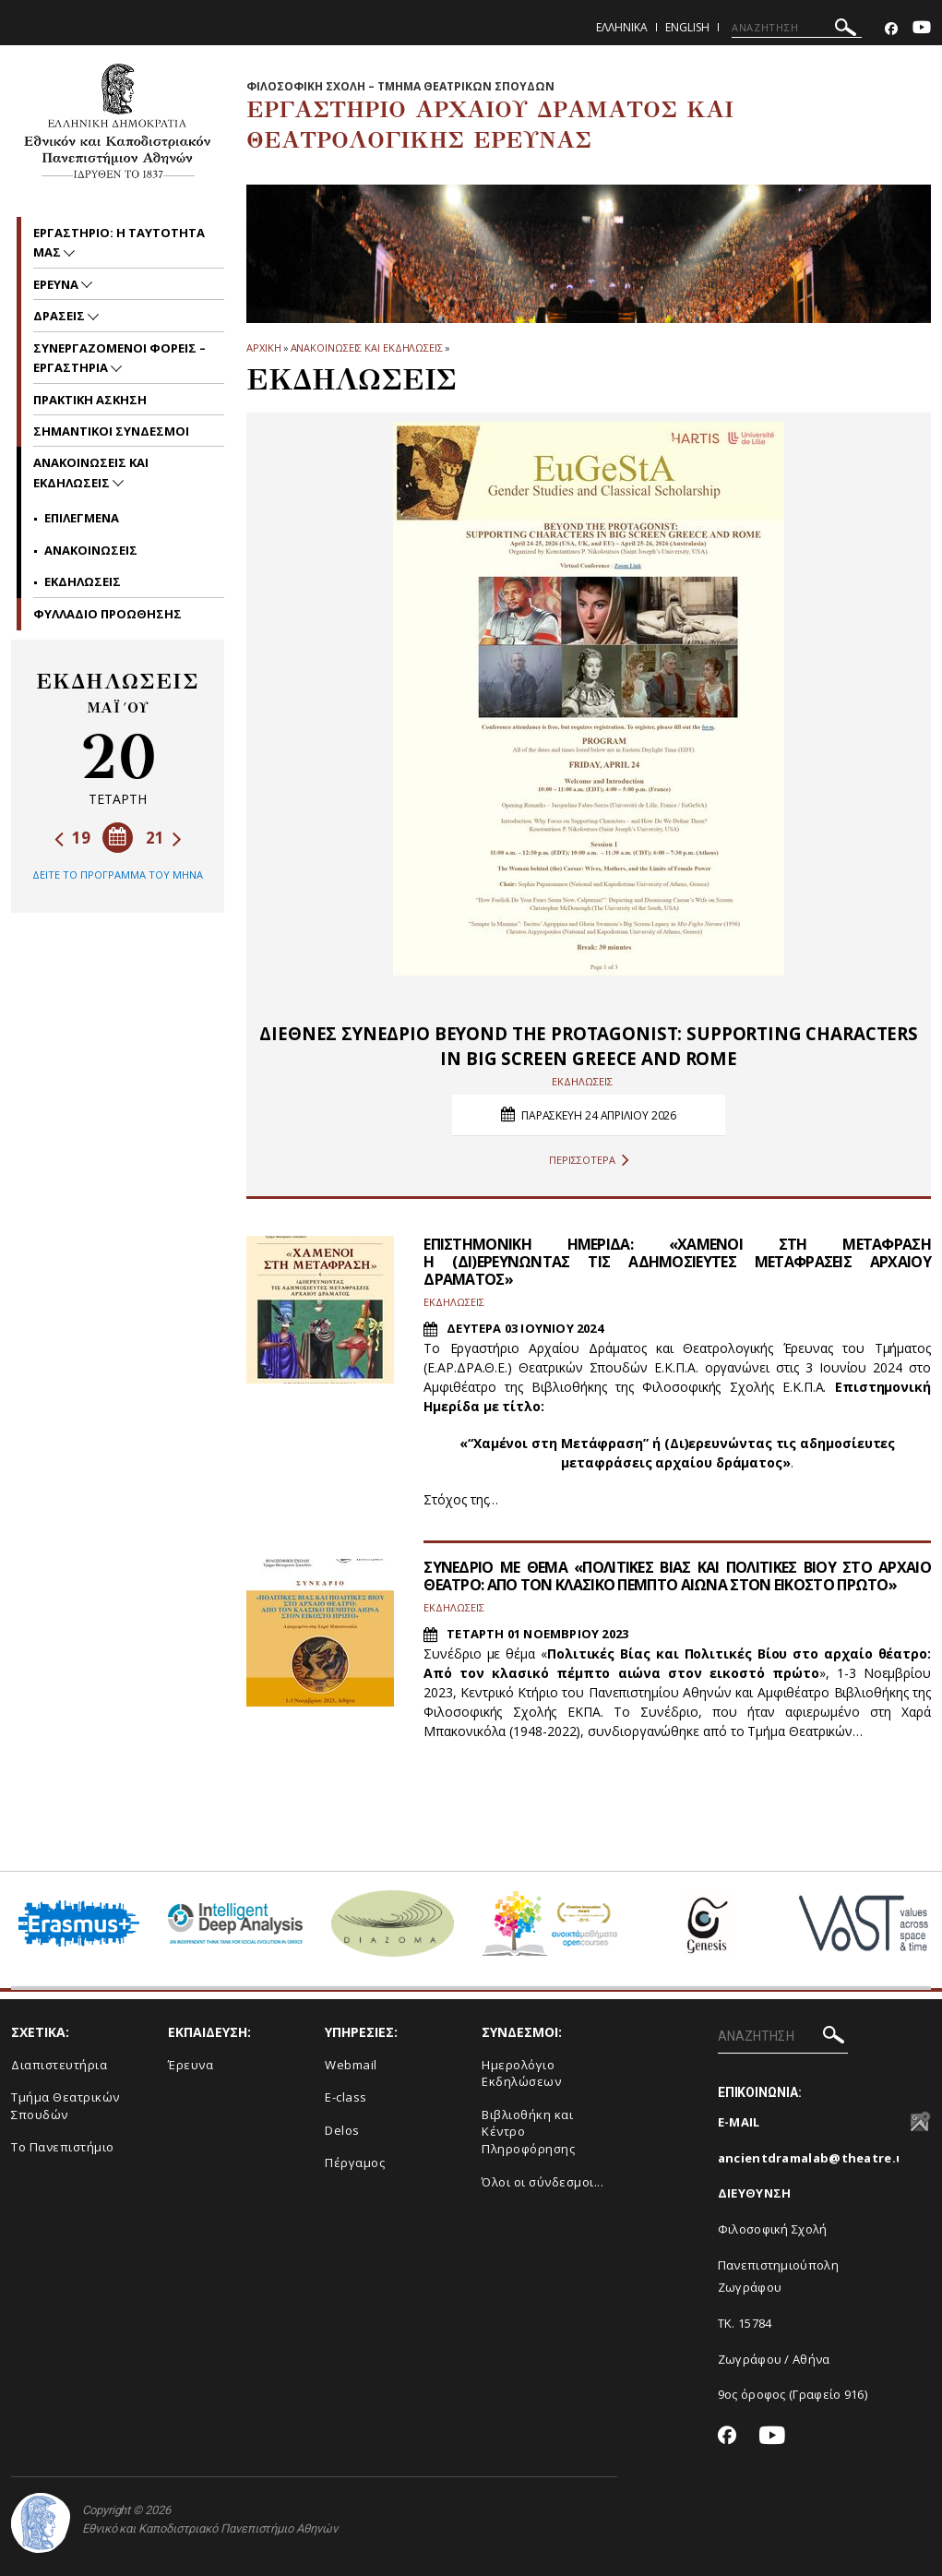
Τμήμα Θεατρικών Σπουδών (65, 2106)
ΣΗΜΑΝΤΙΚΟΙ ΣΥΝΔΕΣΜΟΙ (111, 431)
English (687, 27)
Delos (342, 2130)
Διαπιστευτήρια (59, 2064)
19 (72, 837)
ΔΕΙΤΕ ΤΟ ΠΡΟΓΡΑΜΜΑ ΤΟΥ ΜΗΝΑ (117, 874)
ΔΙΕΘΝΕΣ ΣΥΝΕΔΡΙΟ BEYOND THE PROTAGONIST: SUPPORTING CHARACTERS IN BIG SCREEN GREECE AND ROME (588, 1046)
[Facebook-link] (891, 29)
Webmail (351, 2064)
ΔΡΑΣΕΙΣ (60, 315)
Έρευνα (190, 2064)
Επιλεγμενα (81, 517)
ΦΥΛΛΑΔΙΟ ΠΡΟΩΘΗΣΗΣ (107, 613)
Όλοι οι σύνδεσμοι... (542, 2182)
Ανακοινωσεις (90, 550)
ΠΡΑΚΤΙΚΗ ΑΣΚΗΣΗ (90, 399)
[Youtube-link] (921, 29)
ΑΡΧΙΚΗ (263, 347)
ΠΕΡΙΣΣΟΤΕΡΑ (589, 1160)
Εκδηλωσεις (82, 581)
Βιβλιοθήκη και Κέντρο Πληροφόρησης (528, 2131)
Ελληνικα (622, 27)
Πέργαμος (355, 2162)
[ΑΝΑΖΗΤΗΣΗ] (797, 28)
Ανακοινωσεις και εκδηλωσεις (367, 347)
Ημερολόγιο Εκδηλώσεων (521, 2073)
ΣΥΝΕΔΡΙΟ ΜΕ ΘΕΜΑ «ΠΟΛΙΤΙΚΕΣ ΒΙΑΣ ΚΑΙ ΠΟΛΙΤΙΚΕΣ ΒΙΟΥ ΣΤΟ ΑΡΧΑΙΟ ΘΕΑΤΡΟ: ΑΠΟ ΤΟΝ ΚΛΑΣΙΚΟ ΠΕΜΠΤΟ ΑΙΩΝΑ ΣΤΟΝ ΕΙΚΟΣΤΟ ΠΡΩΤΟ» (677, 1576)
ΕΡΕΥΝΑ (57, 284)
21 (164, 837)
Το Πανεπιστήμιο (62, 2147)
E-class (346, 2097)
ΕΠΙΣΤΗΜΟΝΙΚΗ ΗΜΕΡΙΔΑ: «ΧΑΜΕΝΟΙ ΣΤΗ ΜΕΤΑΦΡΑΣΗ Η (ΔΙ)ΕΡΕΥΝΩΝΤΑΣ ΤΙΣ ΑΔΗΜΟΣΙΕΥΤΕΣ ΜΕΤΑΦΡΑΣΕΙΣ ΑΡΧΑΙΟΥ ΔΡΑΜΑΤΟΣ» (677, 1261)
